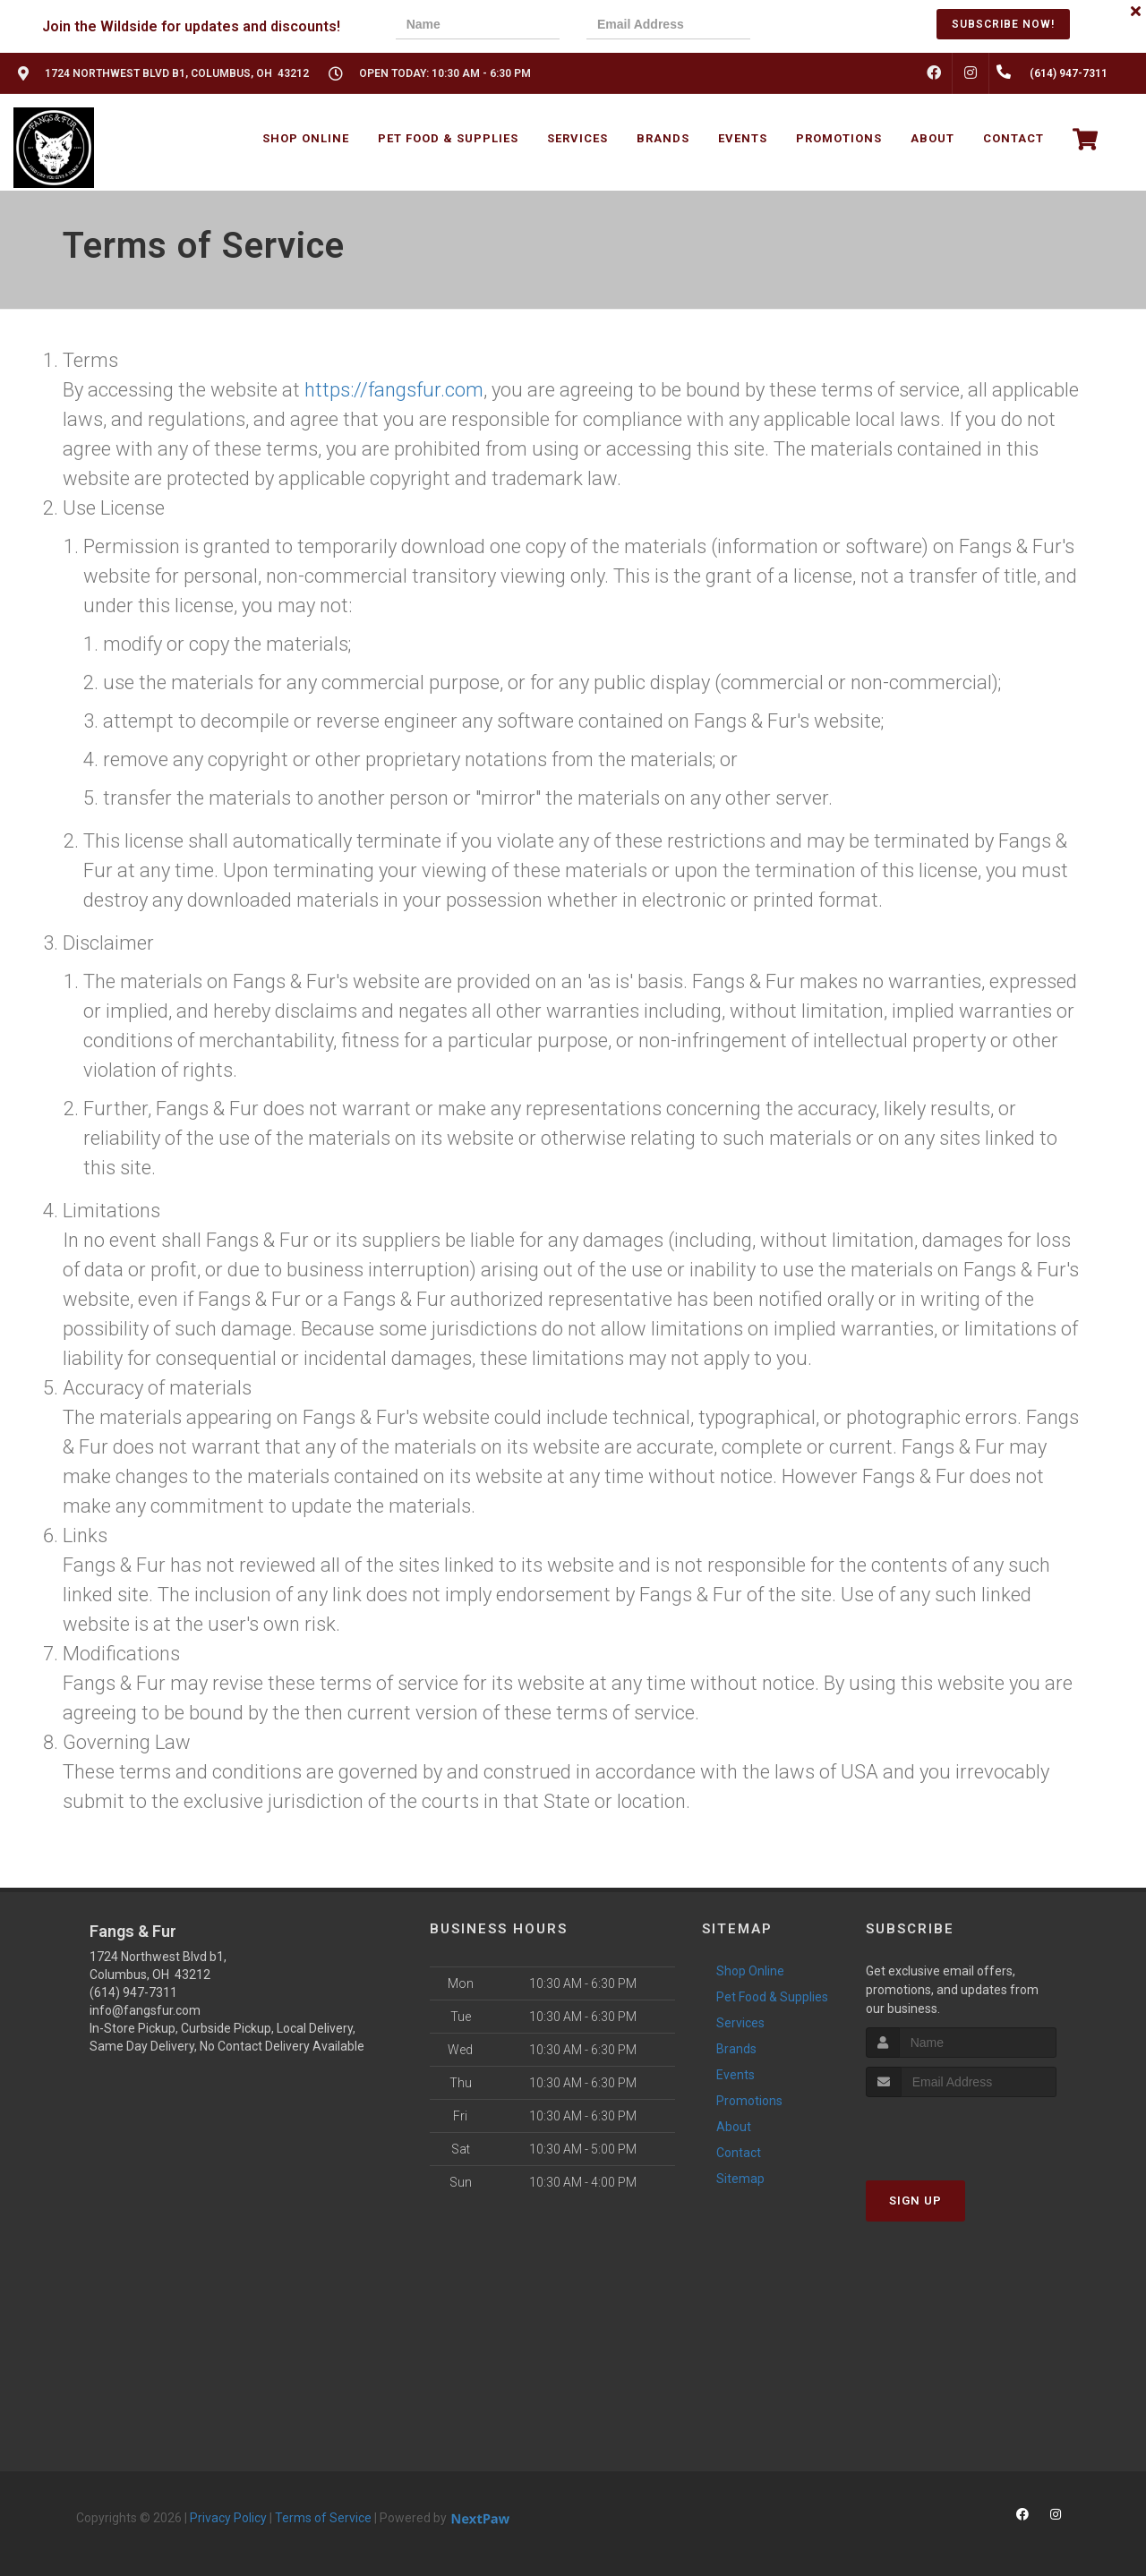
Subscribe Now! (1003, 24)
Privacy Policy (228, 2518)
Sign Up (915, 2200)
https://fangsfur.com (393, 390)
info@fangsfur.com (145, 2010)
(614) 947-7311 (133, 1992)
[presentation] (839, 26)
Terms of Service (323, 2518)
